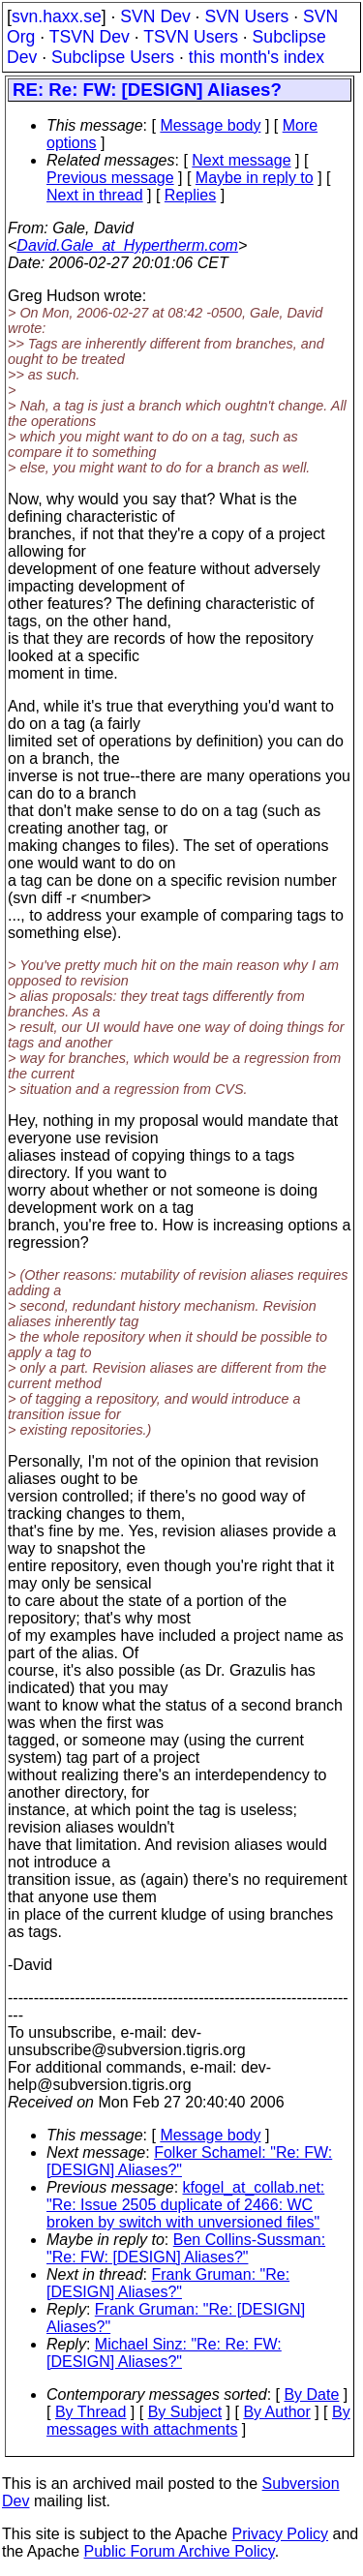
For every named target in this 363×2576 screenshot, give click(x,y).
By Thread (91, 2412)
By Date (311, 2394)
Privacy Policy (279, 2534)
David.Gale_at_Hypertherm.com (127, 245)
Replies (190, 195)
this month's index (256, 57)
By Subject (185, 2412)
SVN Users (246, 16)
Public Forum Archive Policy (179, 2551)
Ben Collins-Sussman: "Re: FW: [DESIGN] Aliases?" (185, 2248)
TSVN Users (190, 36)
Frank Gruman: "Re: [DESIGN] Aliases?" (167, 2283)
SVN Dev (155, 16)
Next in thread (94, 195)
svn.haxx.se (57, 16)
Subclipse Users (112, 57)
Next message (241, 160)
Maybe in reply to (255, 177)
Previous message (110, 177)
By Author (276, 2412)
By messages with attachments (198, 2421)
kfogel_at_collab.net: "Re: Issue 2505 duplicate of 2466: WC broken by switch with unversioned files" (185, 2204)
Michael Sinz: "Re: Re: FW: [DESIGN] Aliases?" (164, 2353)
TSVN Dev (89, 36)
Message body (210, 125)
